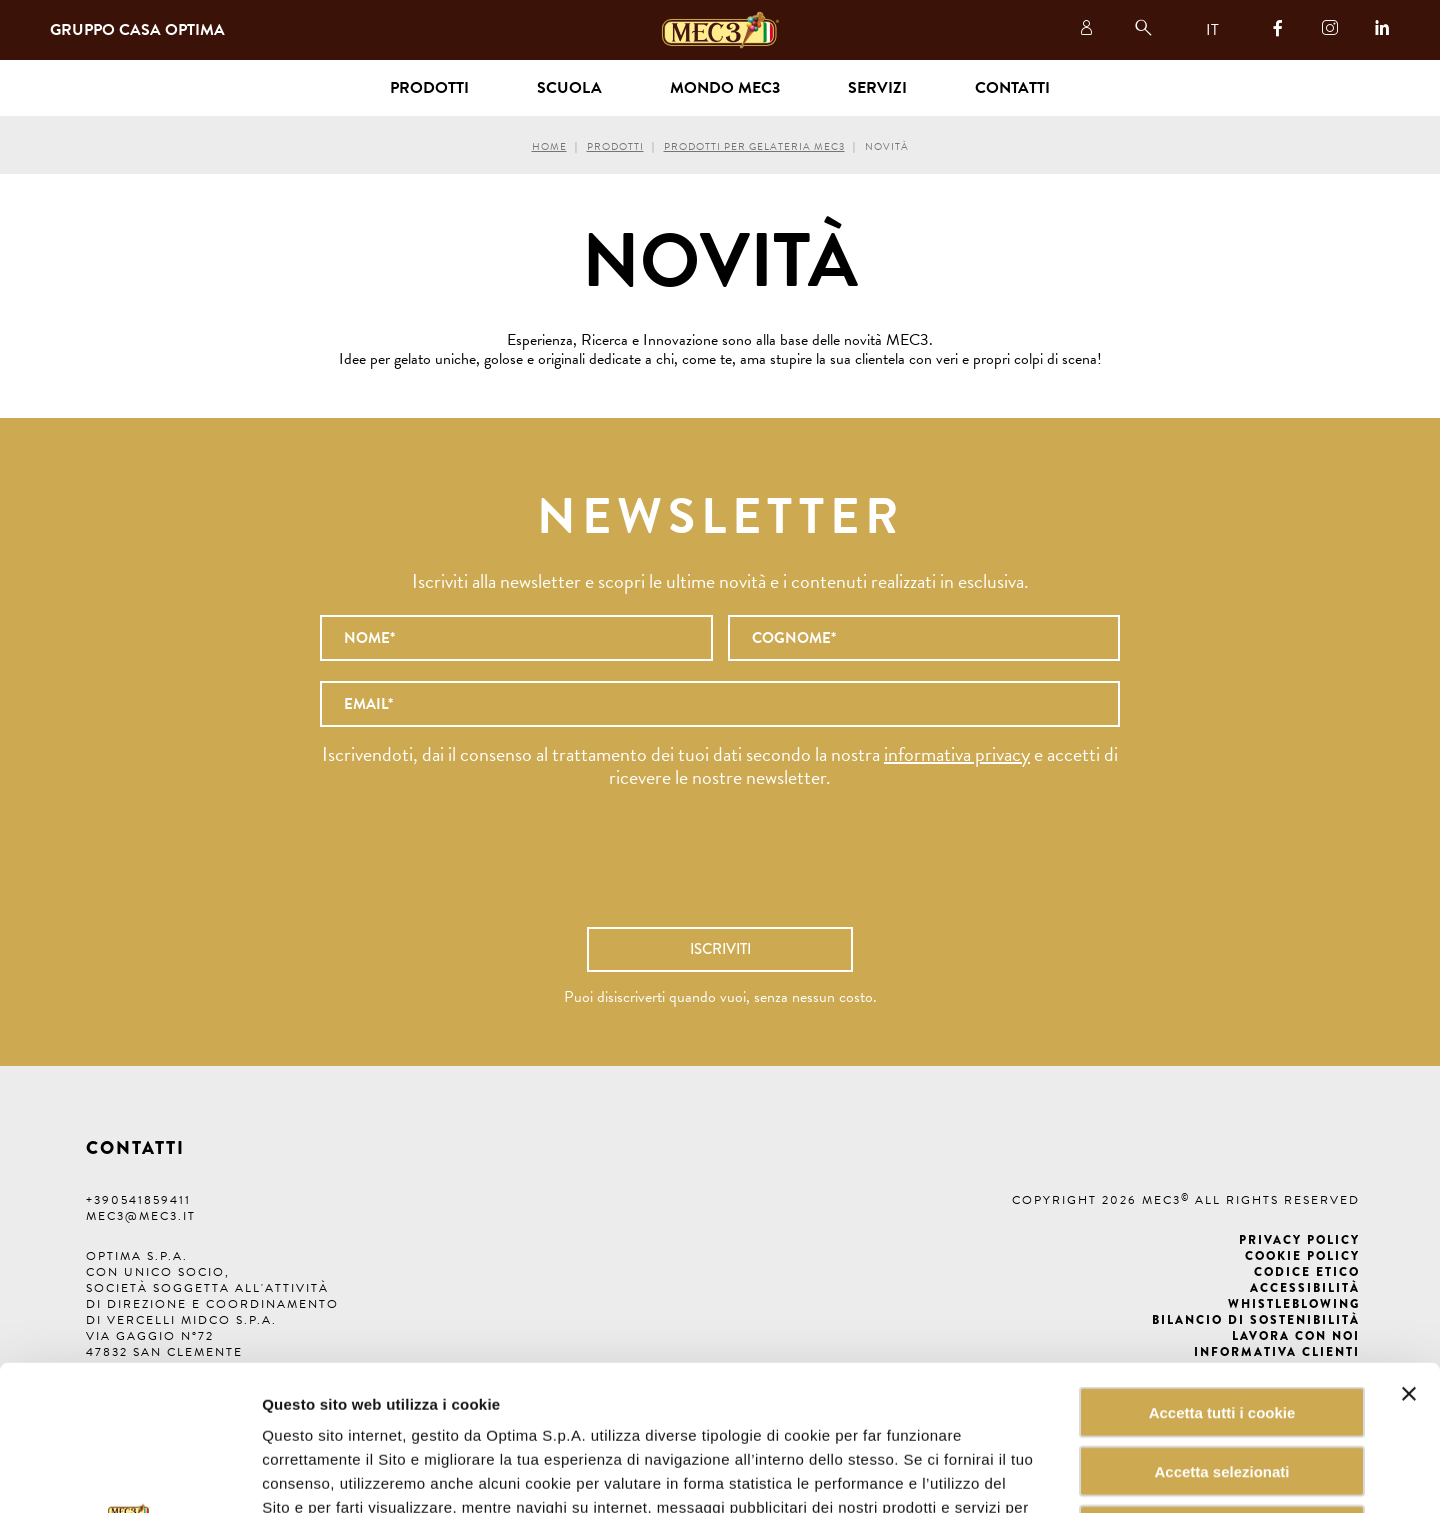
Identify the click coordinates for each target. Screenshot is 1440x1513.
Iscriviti (720, 949)
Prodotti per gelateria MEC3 (754, 146)
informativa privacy (957, 754)
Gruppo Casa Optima (137, 30)
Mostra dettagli (1014, 1473)
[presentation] (720, 868)
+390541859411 (138, 1200)
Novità (887, 146)
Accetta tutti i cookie (1222, 1267)
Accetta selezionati (1221, 1326)
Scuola (569, 88)
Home (549, 146)
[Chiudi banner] (1409, 1249)
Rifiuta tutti (1221, 1385)
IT (1212, 30)
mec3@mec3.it (141, 1216)
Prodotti (615, 146)
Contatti (1012, 88)
